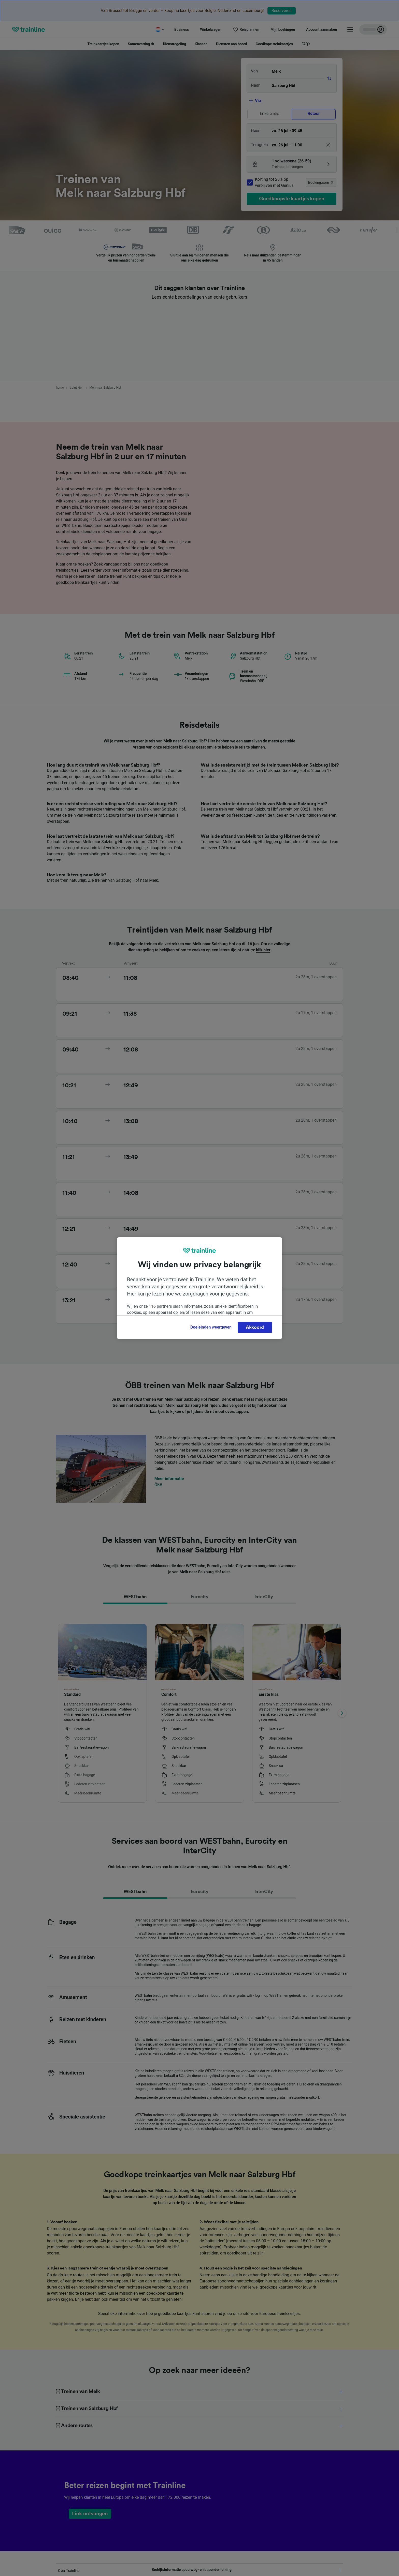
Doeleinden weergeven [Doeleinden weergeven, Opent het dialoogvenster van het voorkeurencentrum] (211, 1327)
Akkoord (255, 1327)
